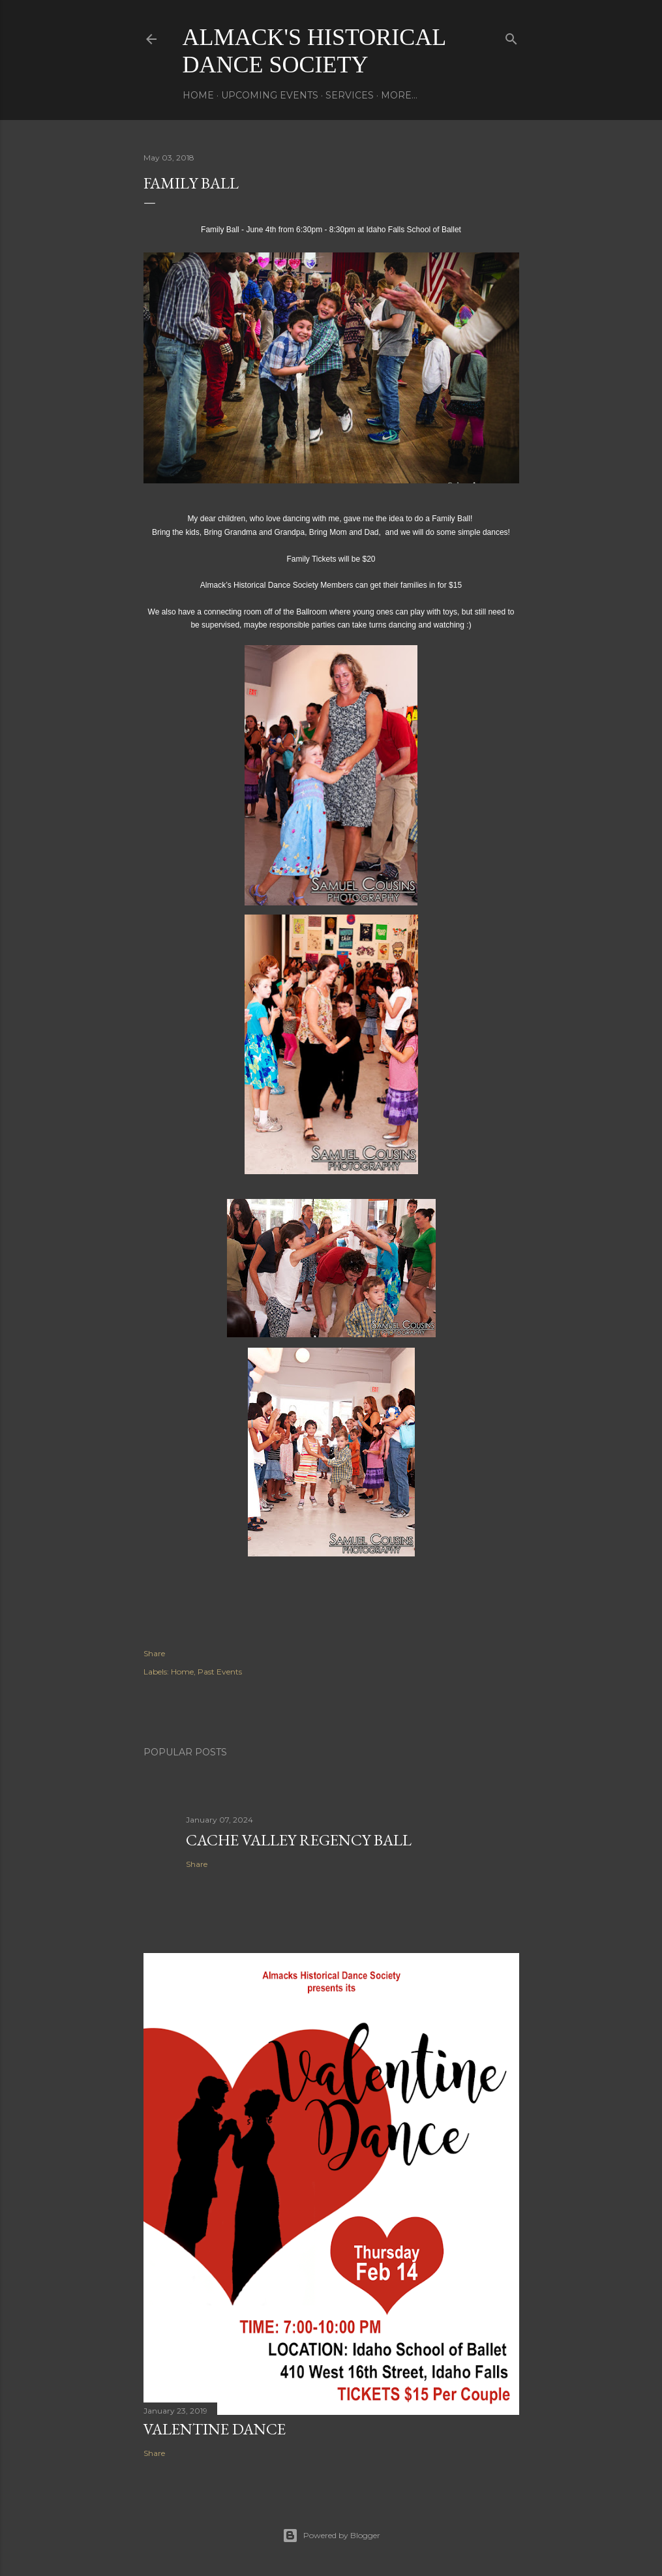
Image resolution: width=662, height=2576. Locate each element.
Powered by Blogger (331, 2535)
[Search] (511, 36)
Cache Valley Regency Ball (299, 1840)
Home (198, 95)
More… (399, 95)
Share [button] (154, 1653)
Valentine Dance (214, 2429)
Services (349, 95)
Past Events (220, 1671)
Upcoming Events (269, 95)
